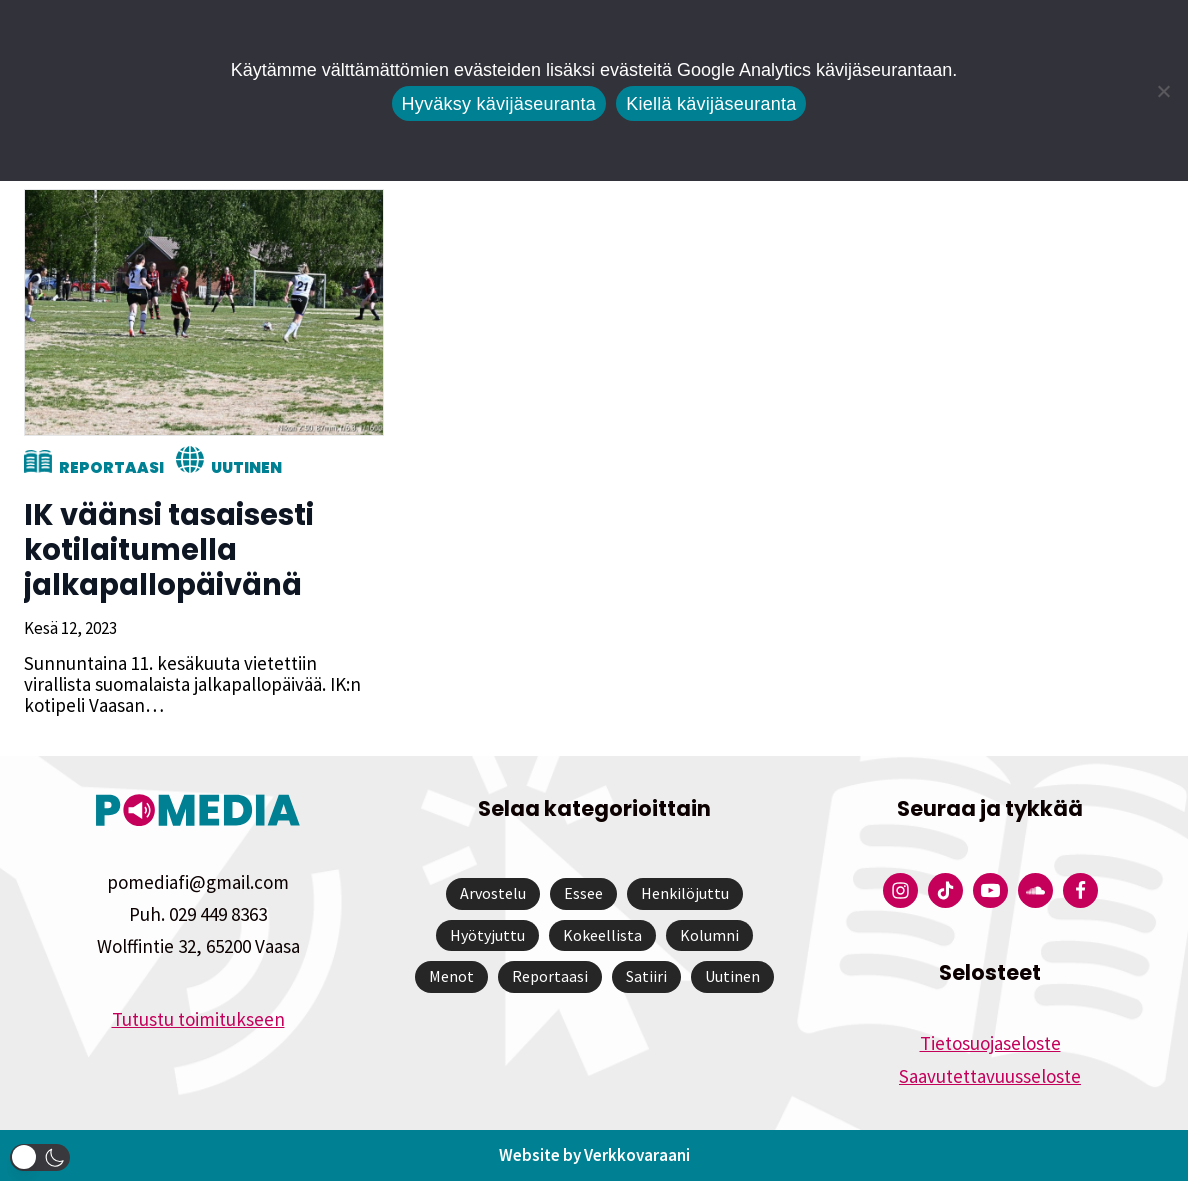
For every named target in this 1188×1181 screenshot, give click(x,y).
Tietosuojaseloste (990, 1043)
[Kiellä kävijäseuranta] (1163, 91)
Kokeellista (602, 935)
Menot (451, 976)
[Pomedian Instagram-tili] (900, 890)
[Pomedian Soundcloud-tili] (1035, 890)
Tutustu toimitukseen (198, 1019)
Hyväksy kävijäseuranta (499, 104)
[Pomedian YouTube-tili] (990, 890)
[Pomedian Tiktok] (945, 890)
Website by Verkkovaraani (594, 1155)
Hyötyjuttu (487, 935)
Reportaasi (111, 467)
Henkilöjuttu (685, 893)
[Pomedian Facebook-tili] (1080, 890)
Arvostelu (493, 893)
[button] (40, 1157)
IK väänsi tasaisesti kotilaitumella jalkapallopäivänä (169, 550)
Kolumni (709, 935)
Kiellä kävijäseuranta (711, 104)
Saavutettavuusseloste (990, 1076)
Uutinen (246, 467)
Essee (583, 893)
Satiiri (646, 976)
